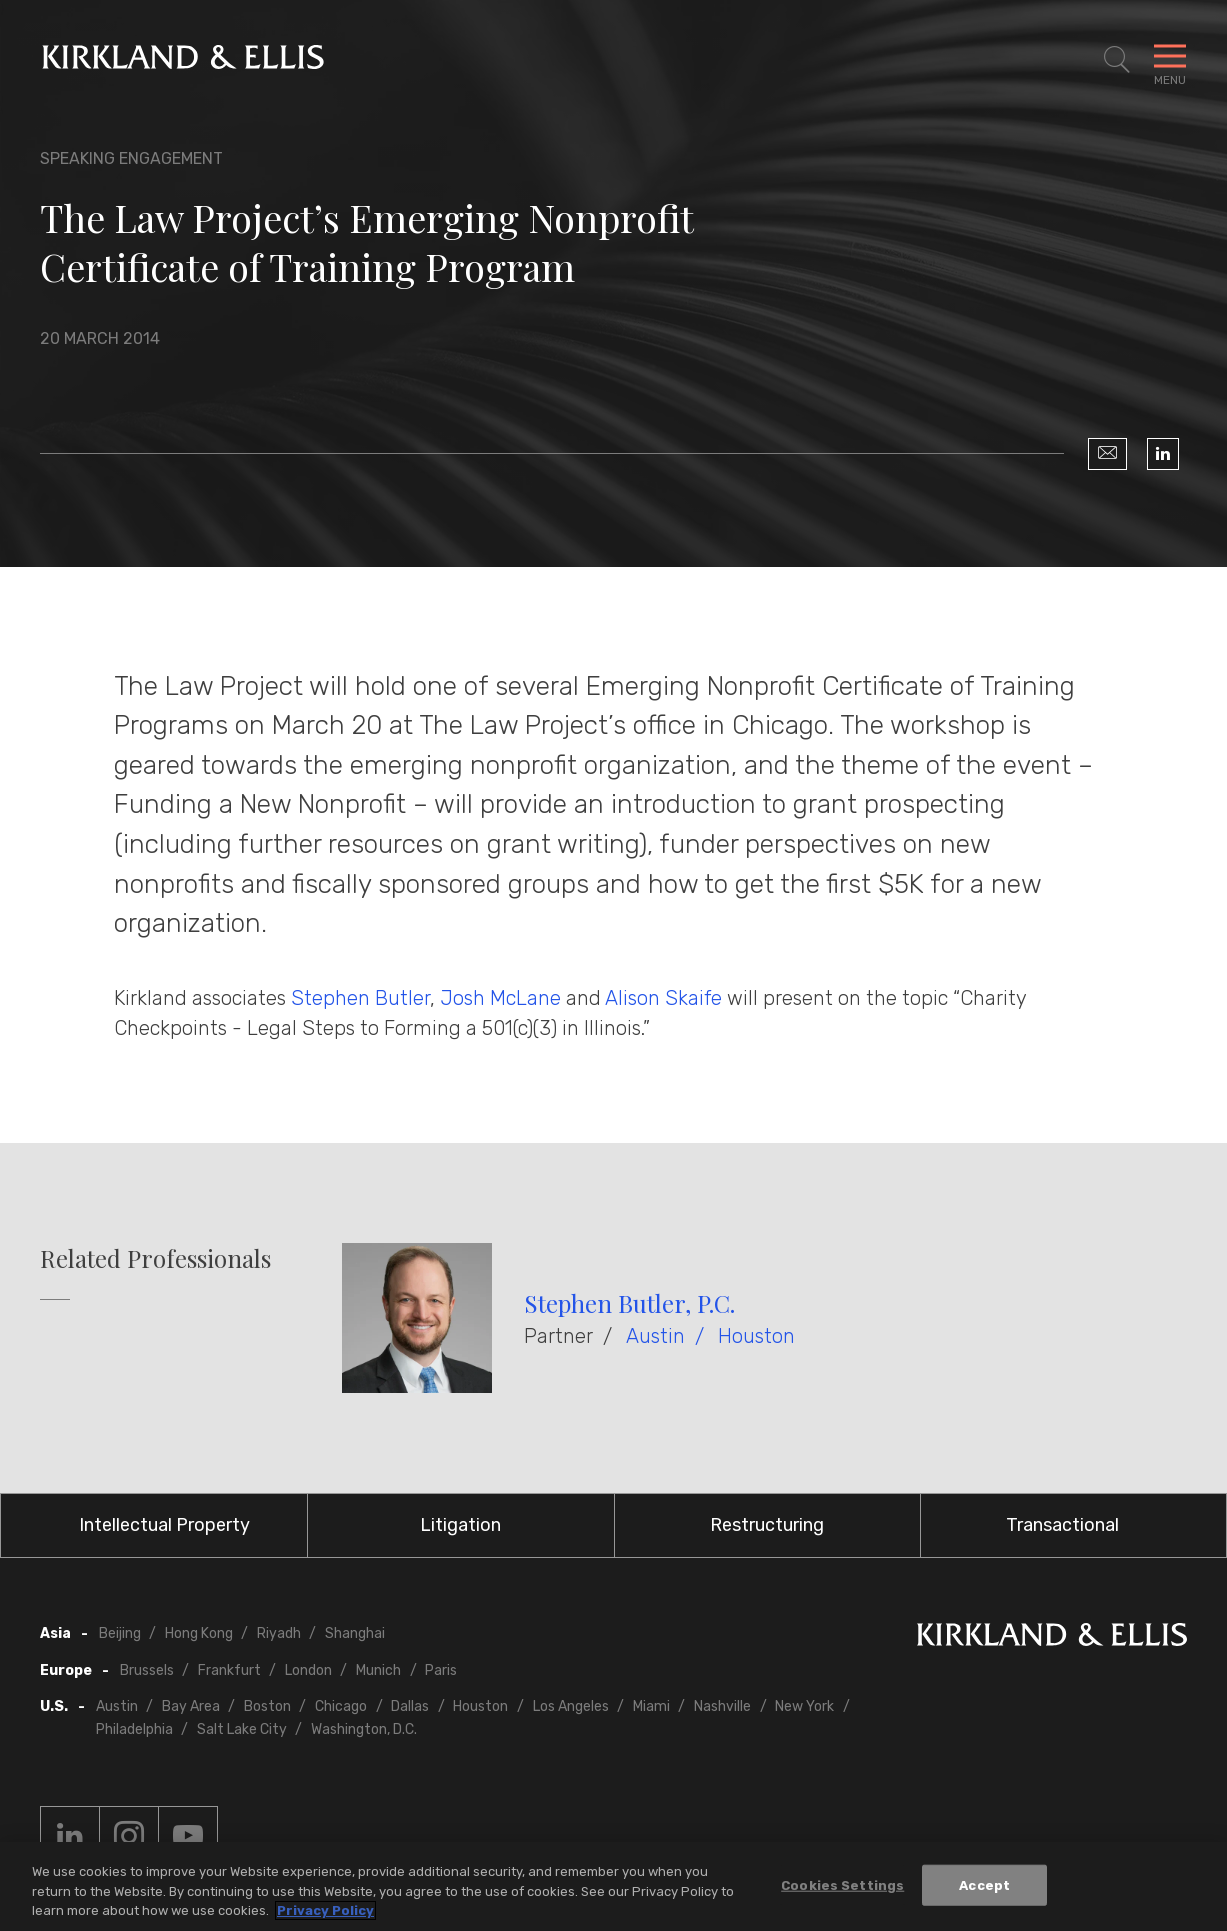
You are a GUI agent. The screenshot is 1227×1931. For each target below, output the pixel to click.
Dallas (410, 1706)
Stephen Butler (360, 998)
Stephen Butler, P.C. (629, 1303)
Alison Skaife (663, 998)
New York (804, 1706)
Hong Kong (199, 1633)
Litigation (460, 1525)
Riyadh (279, 1633)
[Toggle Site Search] (1117, 60)
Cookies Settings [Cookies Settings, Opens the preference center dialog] (842, 1884)
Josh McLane (500, 998)
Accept (984, 1884)
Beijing (120, 1633)
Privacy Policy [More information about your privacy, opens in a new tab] (325, 1910)
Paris (441, 1670)
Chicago (341, 1706)
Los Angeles (571, 1706)
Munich (378, 1670)
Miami (651, 1706)
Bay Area (191, 1706)
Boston (267, 1706)
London (308, 1670)
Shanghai (355, 1633)
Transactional (1062, 1525)
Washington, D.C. (364, 1729)
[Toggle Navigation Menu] (1170, 60)
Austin (655, 1336)
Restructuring (767, 1525)
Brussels (147, 1670)
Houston (756, 1336)
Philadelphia (134, 1729)
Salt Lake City (242, 1729)
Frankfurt (229, 1670)
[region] (613, 1886)
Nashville (722, 1706)
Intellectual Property (164, 1525)
